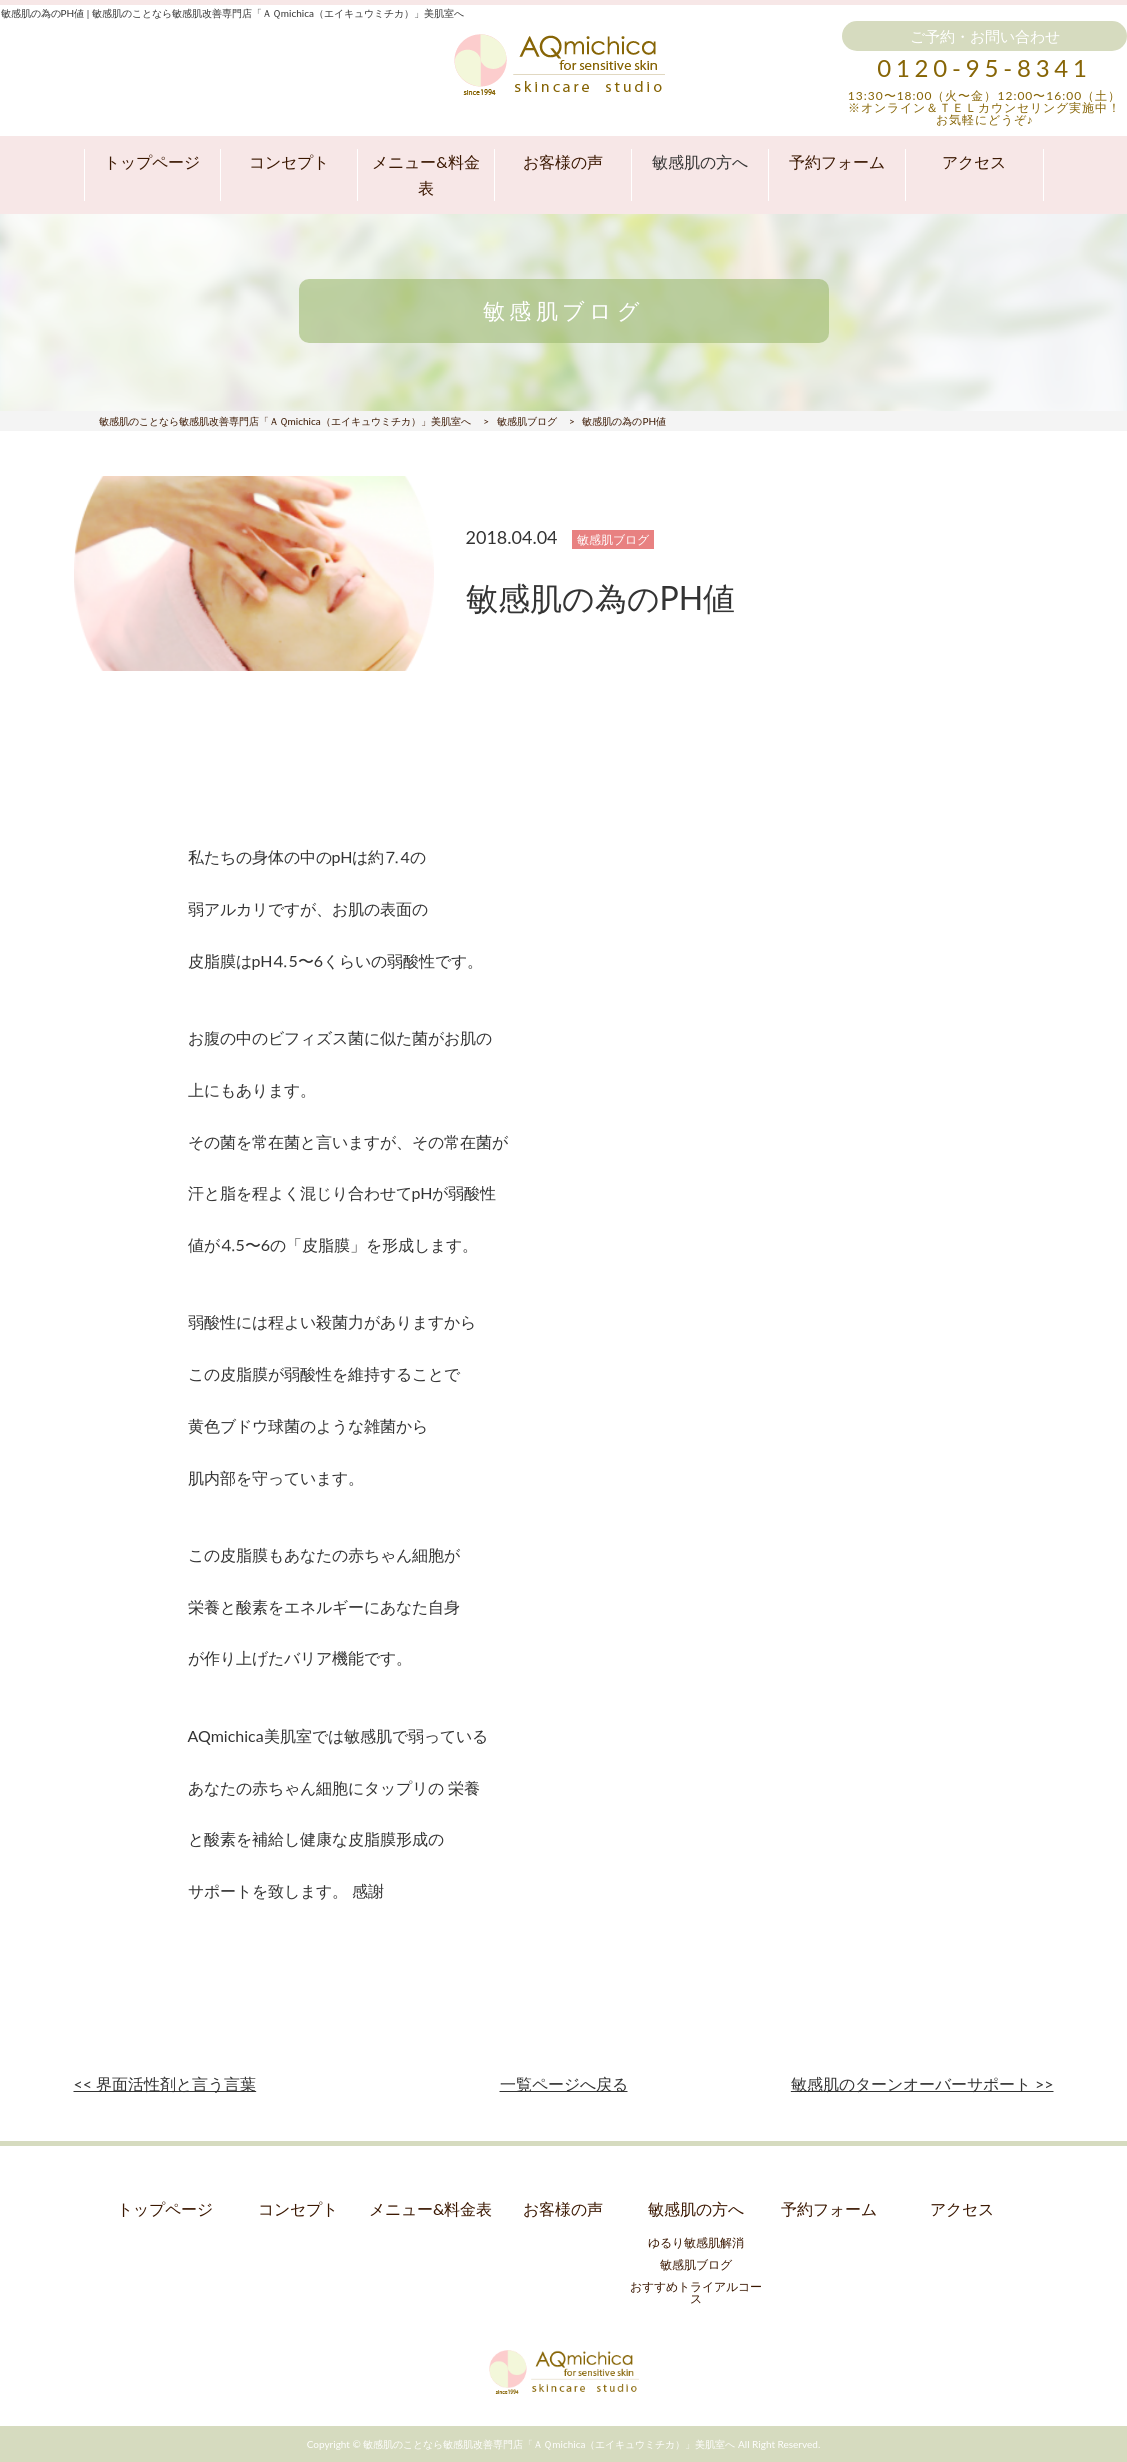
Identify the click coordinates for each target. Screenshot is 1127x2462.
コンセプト (289, 161)
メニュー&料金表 (425, 174)
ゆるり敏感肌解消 (696, 2242)
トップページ (152, 161)
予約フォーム (837, 161)
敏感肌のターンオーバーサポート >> (922, 2083)
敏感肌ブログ (696, 2264)
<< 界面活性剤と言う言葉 (165, 2083)
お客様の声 (563, 161)
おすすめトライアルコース (696, 2292)
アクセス (974, 161)
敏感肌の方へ (700, 161)
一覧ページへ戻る (564, 2083)
